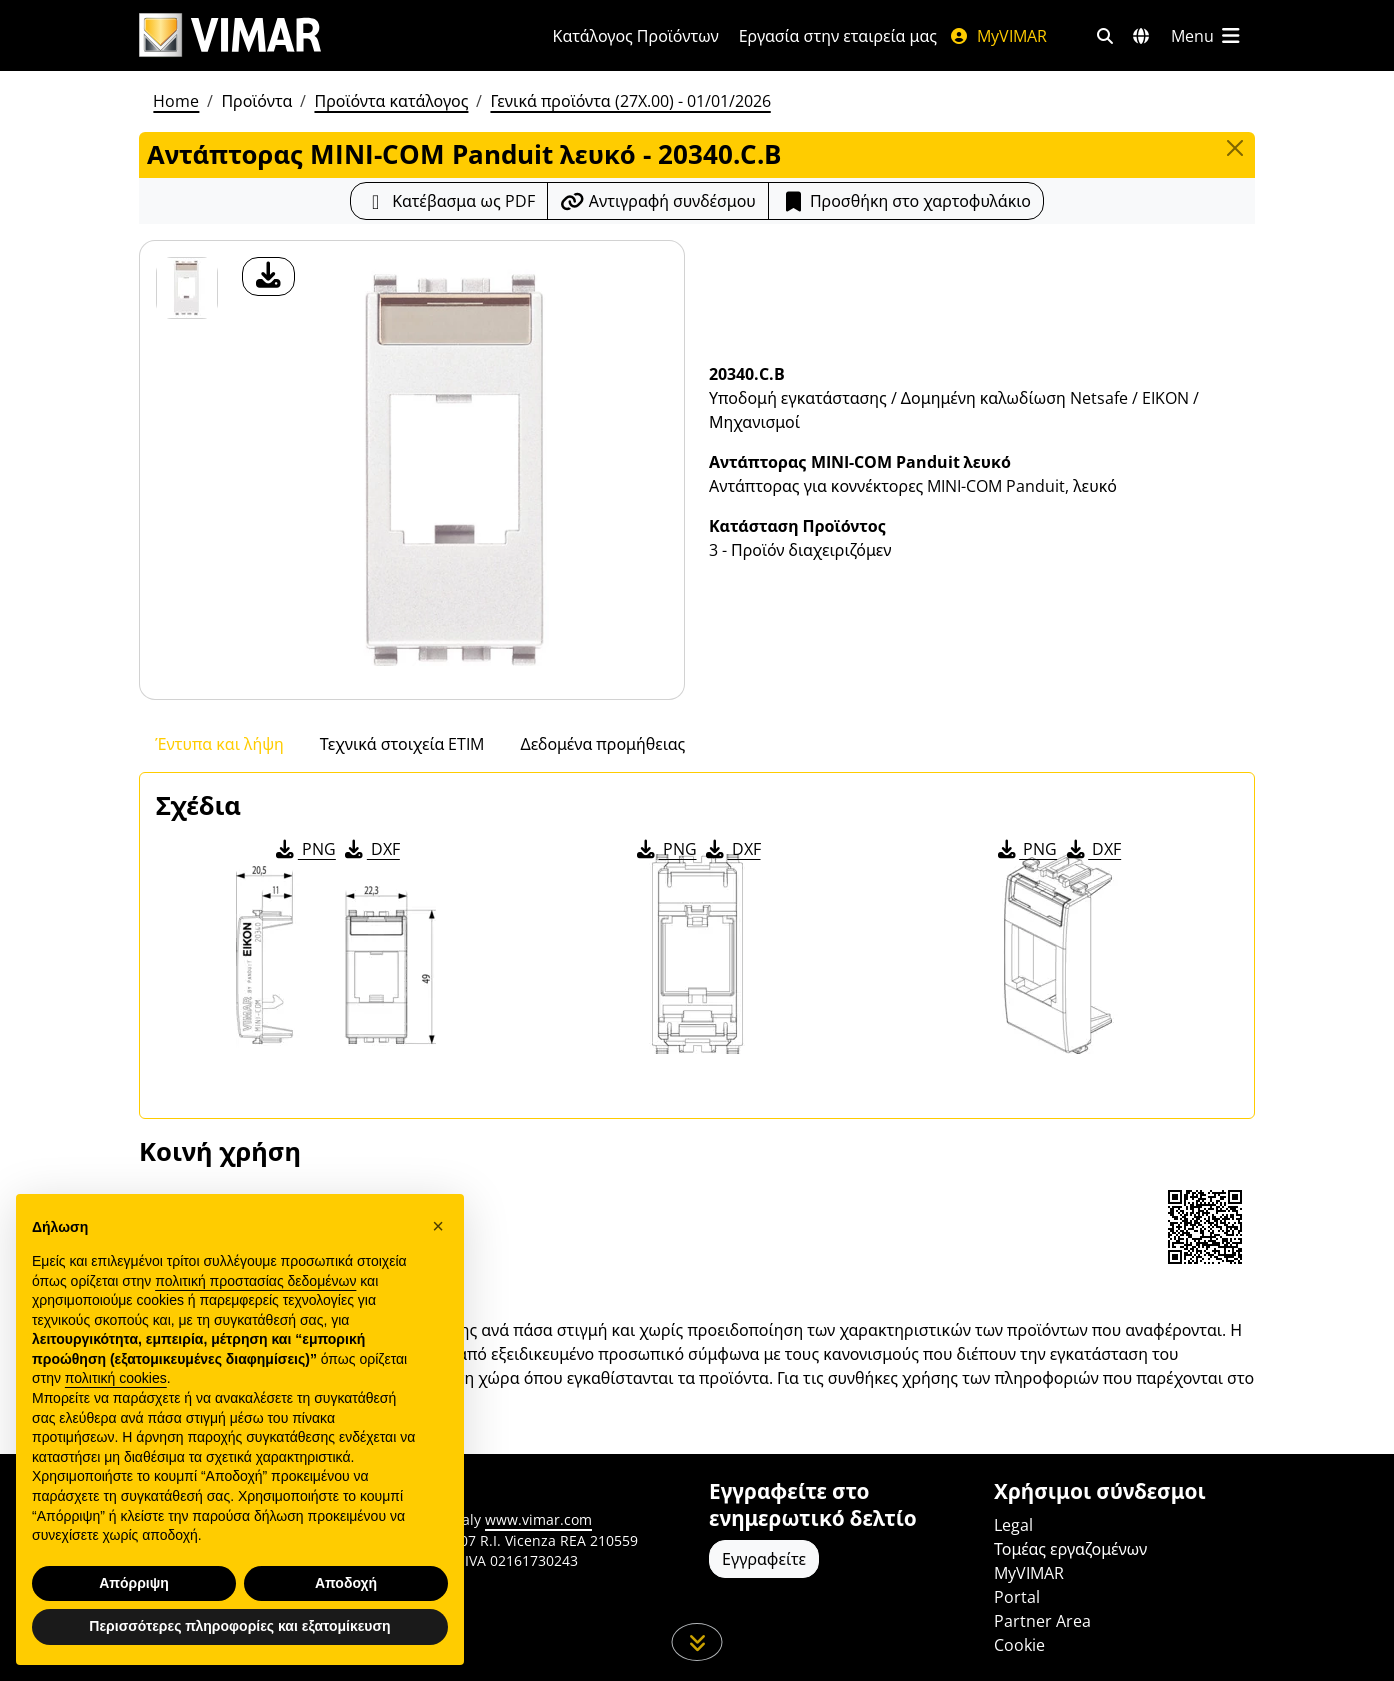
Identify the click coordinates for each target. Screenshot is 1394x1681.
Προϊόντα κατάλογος (391, 101)
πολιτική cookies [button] (116, 1378)
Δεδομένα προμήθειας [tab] (602, 744)
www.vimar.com (538, 1519)
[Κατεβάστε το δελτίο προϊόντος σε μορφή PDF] (449, 201)
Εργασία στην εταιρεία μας (838, 36)
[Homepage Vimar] (230, 35)
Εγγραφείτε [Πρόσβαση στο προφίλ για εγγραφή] (764, 1559)
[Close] (1235, 148)
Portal (1017, 1597)
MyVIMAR (998, 36)
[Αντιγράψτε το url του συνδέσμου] (658, 201)
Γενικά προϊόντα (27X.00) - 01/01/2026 (630, 101)
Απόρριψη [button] (134, 1583)
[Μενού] (1207, 36)
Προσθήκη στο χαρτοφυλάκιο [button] (906, 201)
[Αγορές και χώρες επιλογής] (1141, 36)
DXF (371, 849)
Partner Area (1042, 1621)
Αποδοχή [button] (346, 1583)
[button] (438, 1226)
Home (176, 101)
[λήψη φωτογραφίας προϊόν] (268, 276)
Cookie (1019, 1645)
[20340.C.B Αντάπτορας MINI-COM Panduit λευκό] (187, 288)
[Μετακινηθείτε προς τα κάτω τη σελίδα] (697, 1642)
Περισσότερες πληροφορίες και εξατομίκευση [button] (239, 1626)
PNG (304, 849)
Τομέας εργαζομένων (1070, 1549)
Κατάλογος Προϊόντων (636, 36)
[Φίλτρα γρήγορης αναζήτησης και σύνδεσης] (1105, 36)
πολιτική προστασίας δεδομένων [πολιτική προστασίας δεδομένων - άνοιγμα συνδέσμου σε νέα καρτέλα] (255, 1281)
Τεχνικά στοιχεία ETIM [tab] (402, 744)
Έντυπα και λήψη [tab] (219, 744)
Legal (1013, 1525)
